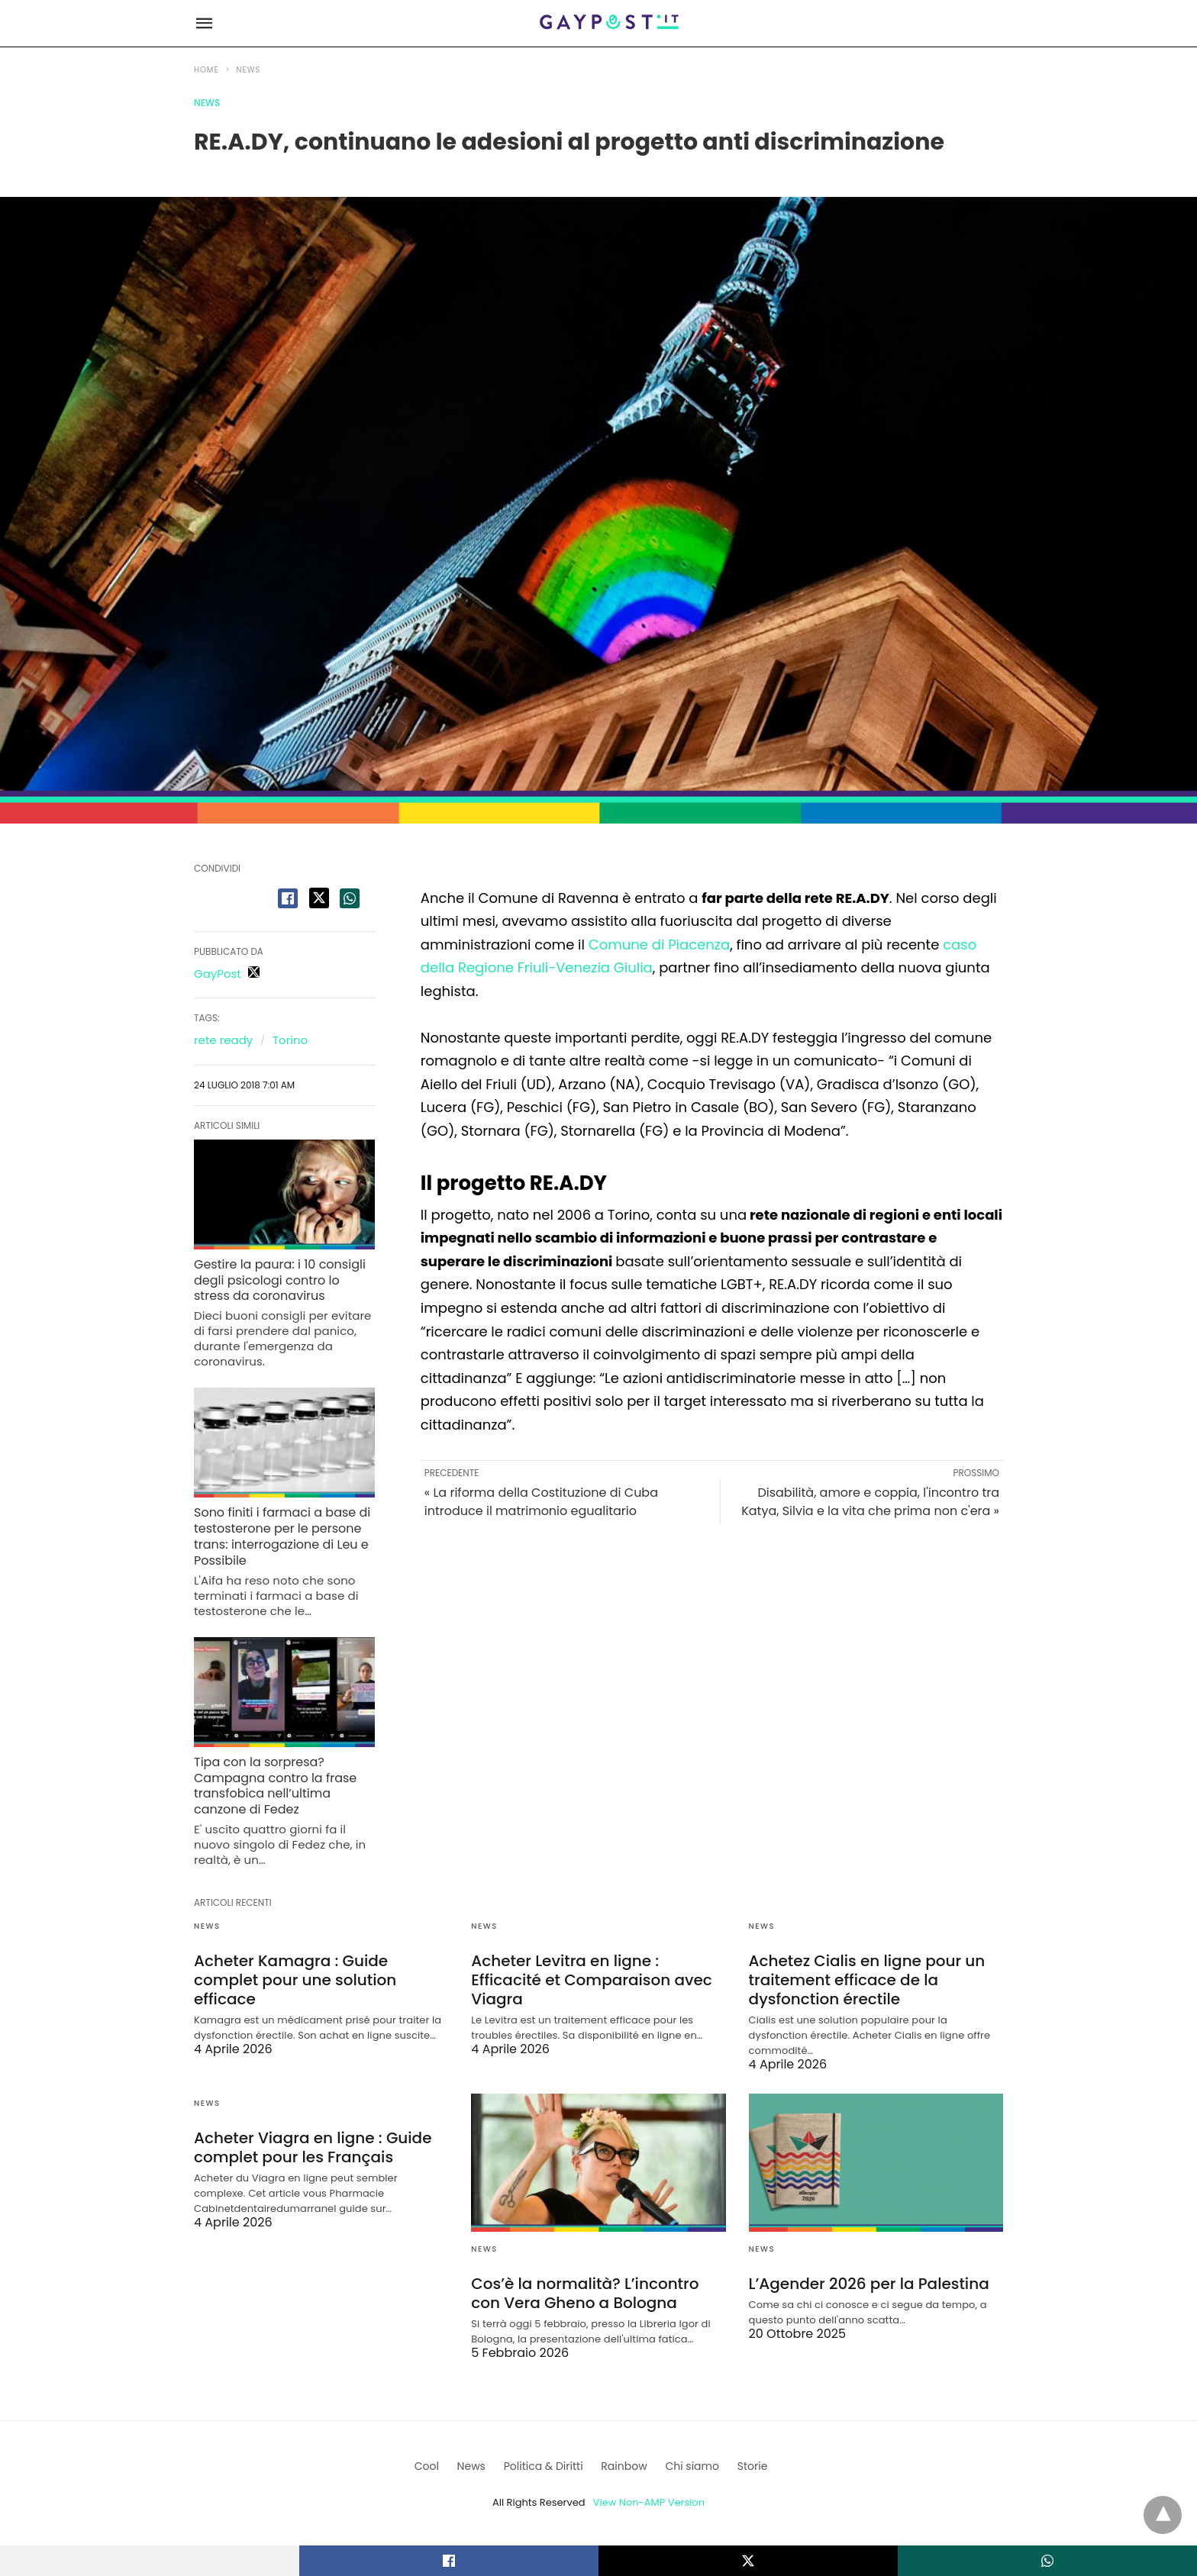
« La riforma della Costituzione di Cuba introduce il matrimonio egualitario (541, 1502)
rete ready (223, 1040)
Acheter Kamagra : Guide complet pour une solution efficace (295, 1980)
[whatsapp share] (350, 898)
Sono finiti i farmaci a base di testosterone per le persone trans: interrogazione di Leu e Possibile (282, 1536)
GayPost (217, 974)
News (249, 70)
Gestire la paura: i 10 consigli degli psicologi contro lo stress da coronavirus (280, 1280)
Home (206, 70)
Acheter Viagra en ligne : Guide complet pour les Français (313, 2147)
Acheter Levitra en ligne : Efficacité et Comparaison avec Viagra (591, 1980)
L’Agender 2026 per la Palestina (869, 2283)
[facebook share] (288, 898)
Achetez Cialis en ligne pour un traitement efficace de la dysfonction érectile (867, 1980)
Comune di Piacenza (659, 944)
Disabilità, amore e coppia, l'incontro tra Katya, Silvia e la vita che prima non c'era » (870, 1502)
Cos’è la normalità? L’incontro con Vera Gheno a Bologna (585, 2293)
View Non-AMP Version (649, 2502)
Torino (290, 1040)
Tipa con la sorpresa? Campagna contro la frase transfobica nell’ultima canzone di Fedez (275, 1785)
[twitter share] (319, 898)
